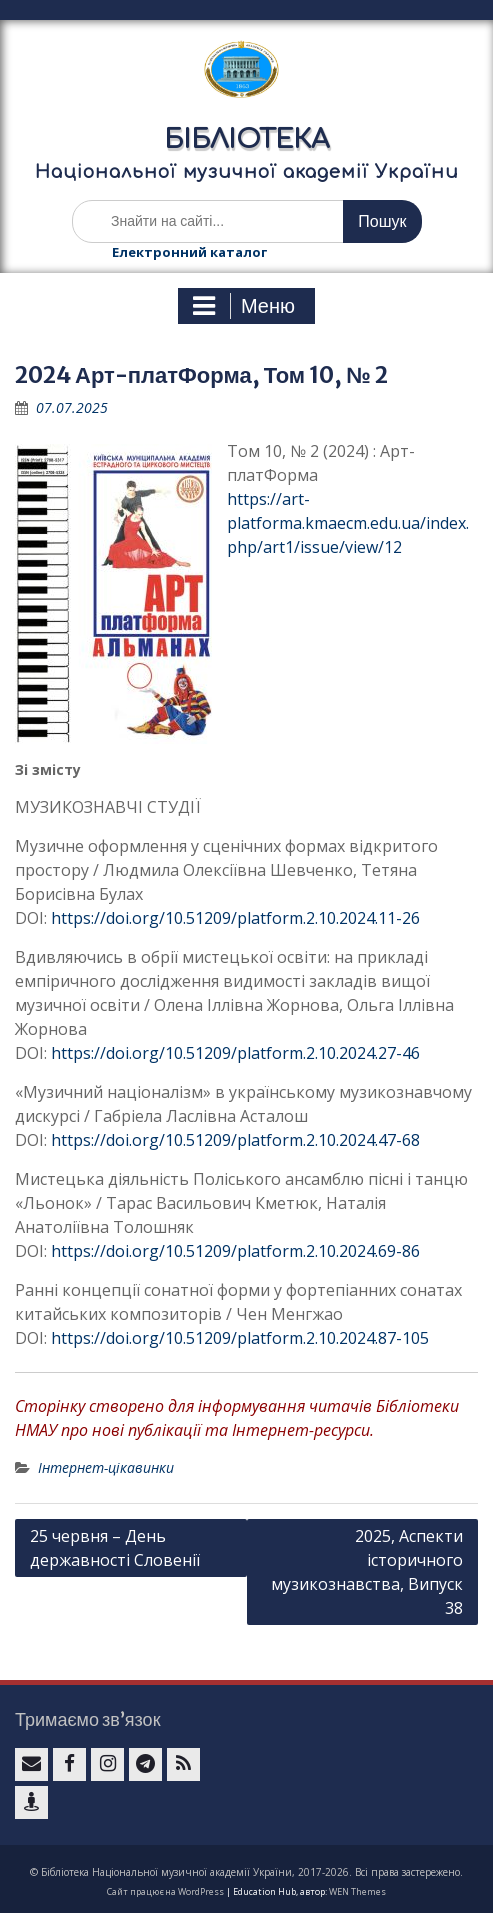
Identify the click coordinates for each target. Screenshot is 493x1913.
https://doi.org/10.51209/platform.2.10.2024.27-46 (235, 1053)
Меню (244, 306)
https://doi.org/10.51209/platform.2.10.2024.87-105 (240, 1338)
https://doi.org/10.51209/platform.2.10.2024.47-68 (235, 1140)
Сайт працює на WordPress (165, 1891)
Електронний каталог (189, 252)
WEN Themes (357, 1891)
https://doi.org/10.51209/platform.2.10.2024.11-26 (235, 918)
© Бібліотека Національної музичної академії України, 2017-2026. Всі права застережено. (246, 1872)
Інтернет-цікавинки (106, 1467)
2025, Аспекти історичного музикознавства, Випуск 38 (367, 1572)
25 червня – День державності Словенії (115, 1548)
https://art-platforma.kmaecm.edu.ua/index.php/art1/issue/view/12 (348, 523)
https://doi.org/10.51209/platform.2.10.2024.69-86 (235, 1251)
